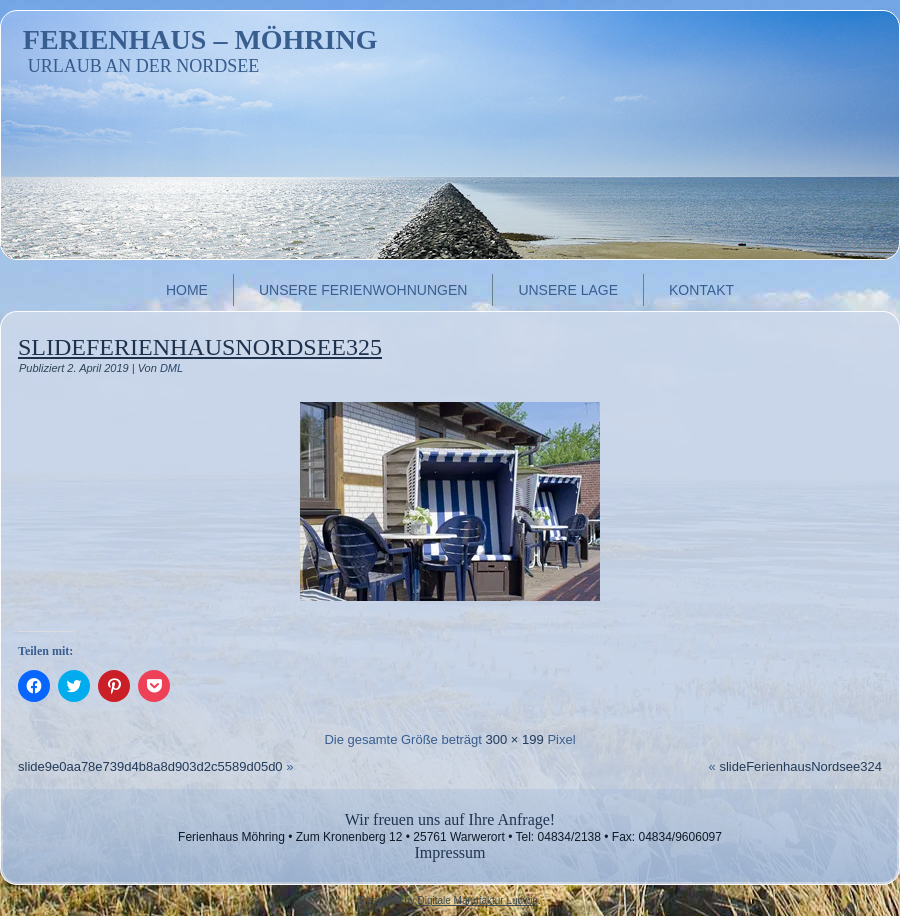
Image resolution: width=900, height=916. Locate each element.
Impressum (449, 852)
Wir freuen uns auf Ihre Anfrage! (450, 819)
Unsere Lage (568, 290)
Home (187, 290)
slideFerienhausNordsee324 (800, 766)
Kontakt (701, 290)
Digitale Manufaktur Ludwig (477, 900)
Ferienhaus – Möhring (200, 39)
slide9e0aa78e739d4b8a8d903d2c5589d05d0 (150, 766)
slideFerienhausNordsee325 (200, 347)
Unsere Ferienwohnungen (363, 290)
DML (171, 368)
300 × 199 (515, 739)
